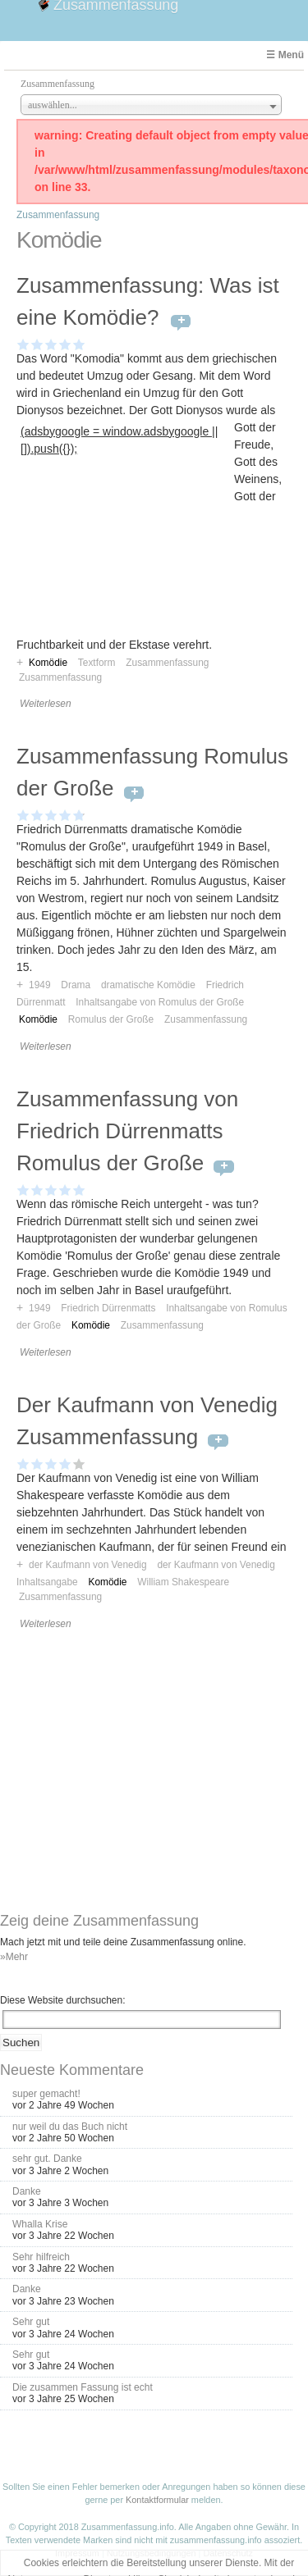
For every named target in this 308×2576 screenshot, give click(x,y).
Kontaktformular (157, 2500)
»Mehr (14, 1957)
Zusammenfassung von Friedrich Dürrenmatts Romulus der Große (127, 1131)
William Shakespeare (183, 1582)
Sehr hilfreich (41, 2257)
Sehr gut (30, 2322)
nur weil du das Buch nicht (69, 2126)
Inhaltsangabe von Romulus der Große (160, 1002)
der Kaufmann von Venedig (87, 1565)
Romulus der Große (111, 1019)
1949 (39, 985)
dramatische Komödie (148, 985)
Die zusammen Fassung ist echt (82, 2387)
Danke (26, 2191)
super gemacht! (46, 2094)
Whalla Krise (39, 2224)
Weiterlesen (45, 703)
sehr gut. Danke (47, 2158)
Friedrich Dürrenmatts (108, 1308)
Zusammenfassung (57, 215)
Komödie (38, 1019)
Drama (75, 985)
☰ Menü (285, 55)
